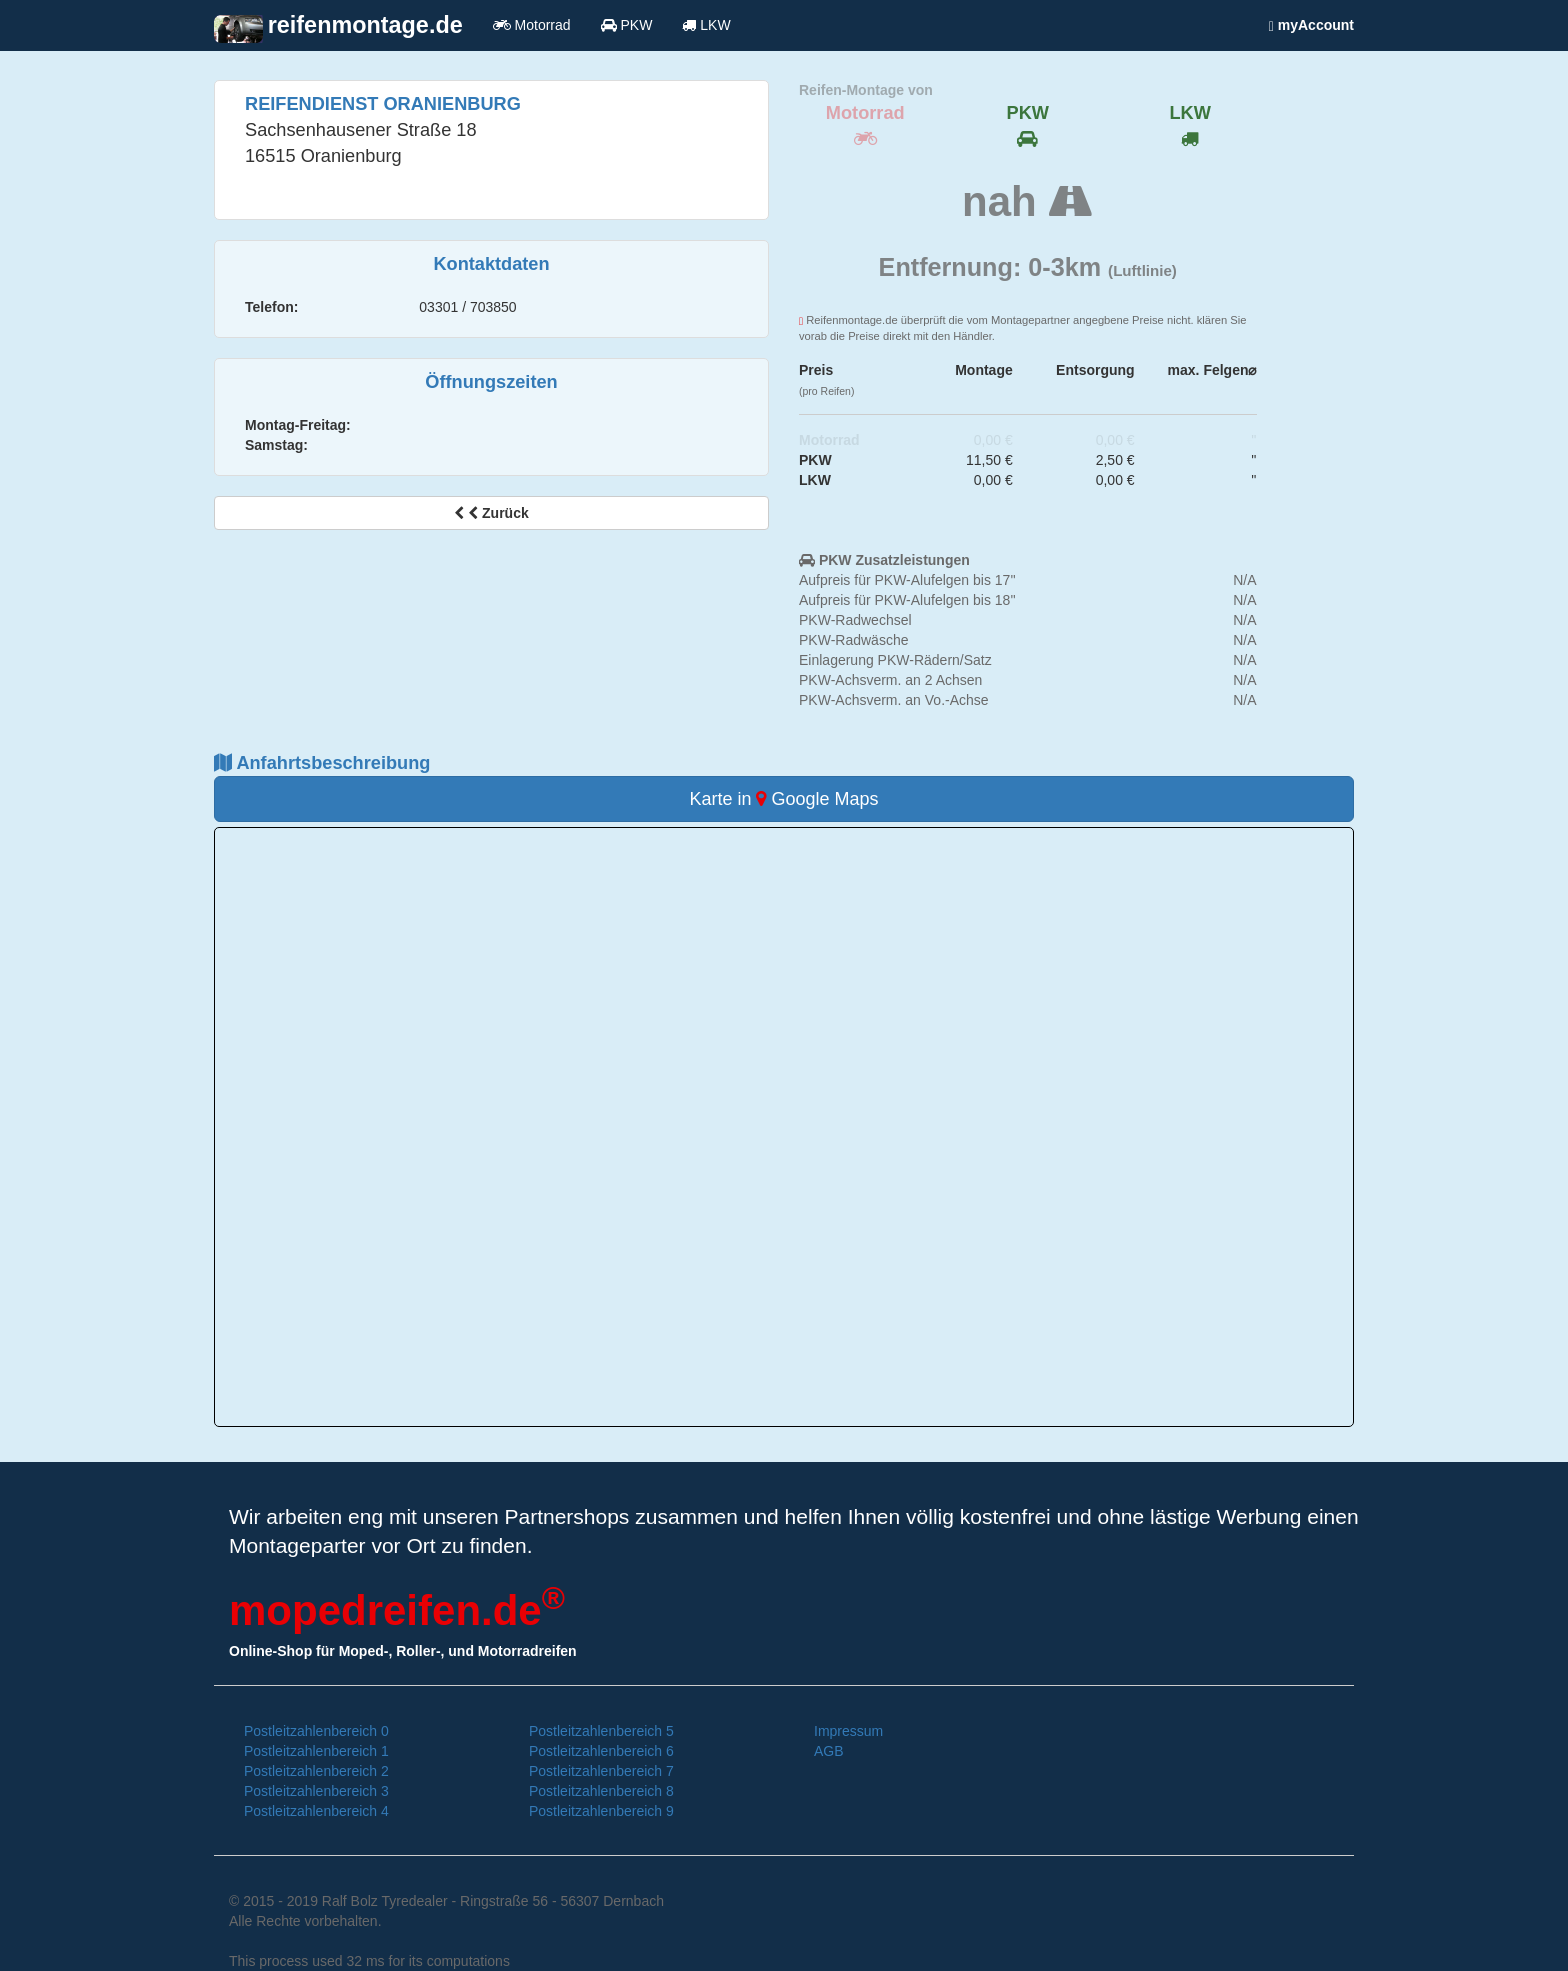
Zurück (491, 513)
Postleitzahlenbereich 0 (316, 1731)
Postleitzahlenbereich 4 (316, 1811)
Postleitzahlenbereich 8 (601, 1791)
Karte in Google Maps (783, 799)
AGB (829, 1751)
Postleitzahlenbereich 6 (601, 1751)
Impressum (848, 1731)
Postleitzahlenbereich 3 (316, 1791)
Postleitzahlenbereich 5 (601, 1731)
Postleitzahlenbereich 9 (601, 1811)
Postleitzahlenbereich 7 (601, 1771)
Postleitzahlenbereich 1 (316, 1751)
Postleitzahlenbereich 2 (316, 1771)
